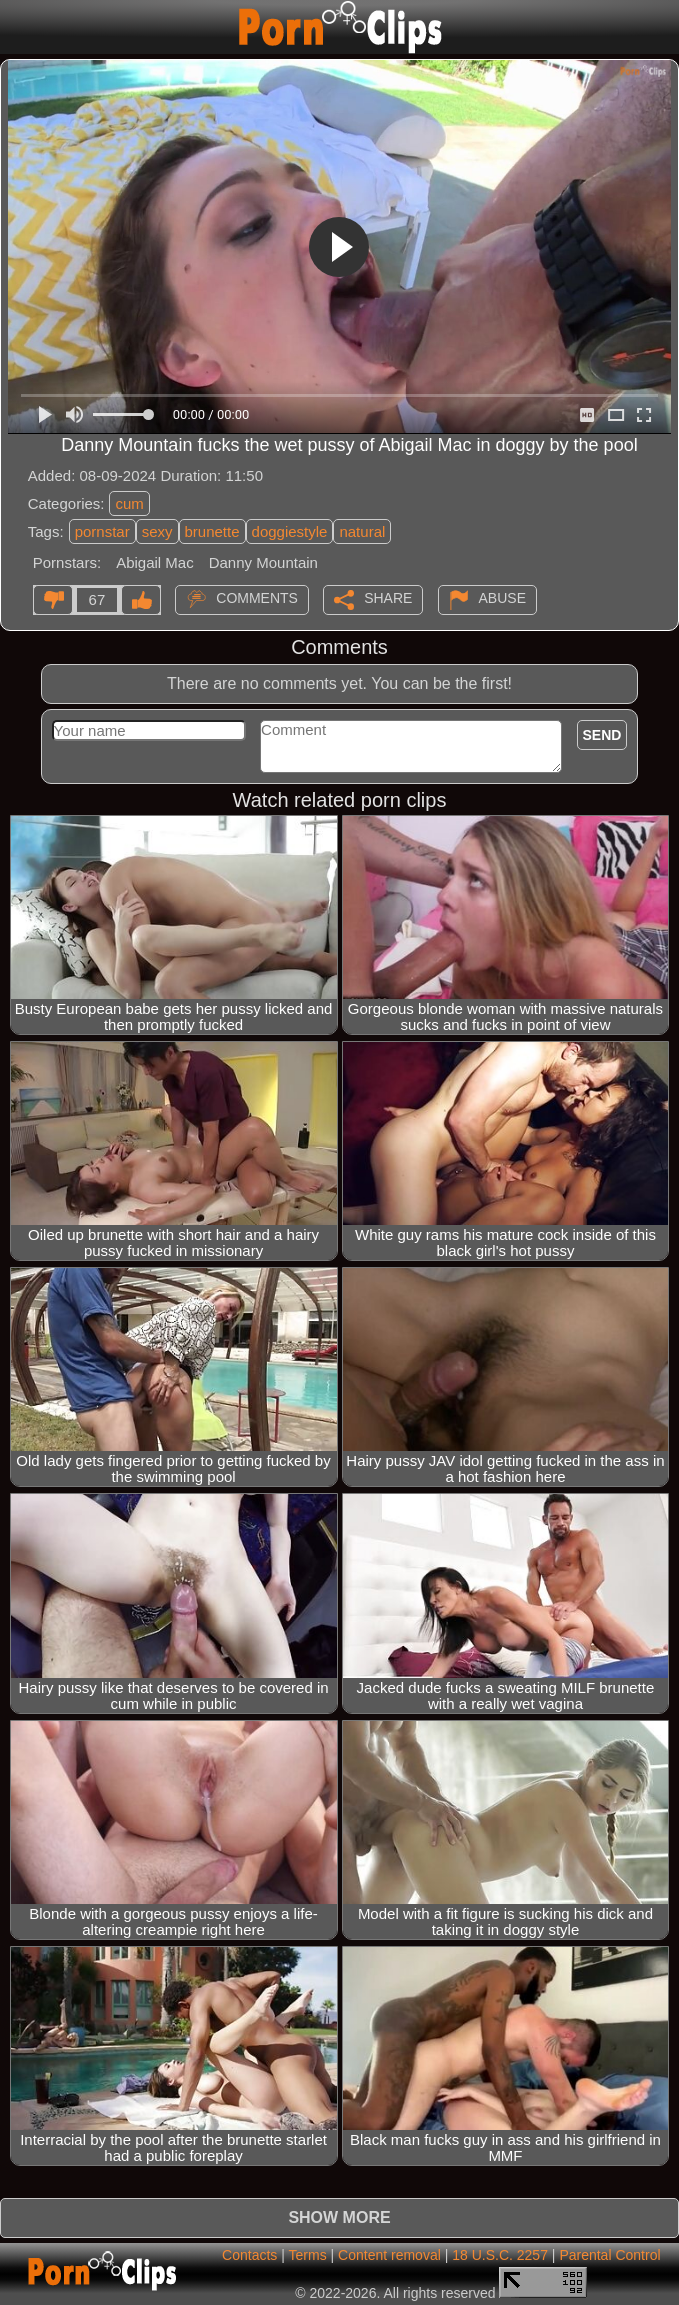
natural (362, 531)
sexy (157, 531)
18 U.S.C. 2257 (500, 2255)
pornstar (102, 531)
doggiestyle (290, 531)
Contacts (249, 2255)
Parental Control (609, 2255)
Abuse (502, 598)
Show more (339, 2217)
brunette (212, 531)
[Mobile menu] (18, 27)
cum (129, 503)
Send (602, 735)
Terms (308, 2255)
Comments (257, 598)
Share (388, 598)
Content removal (389, 2255)
